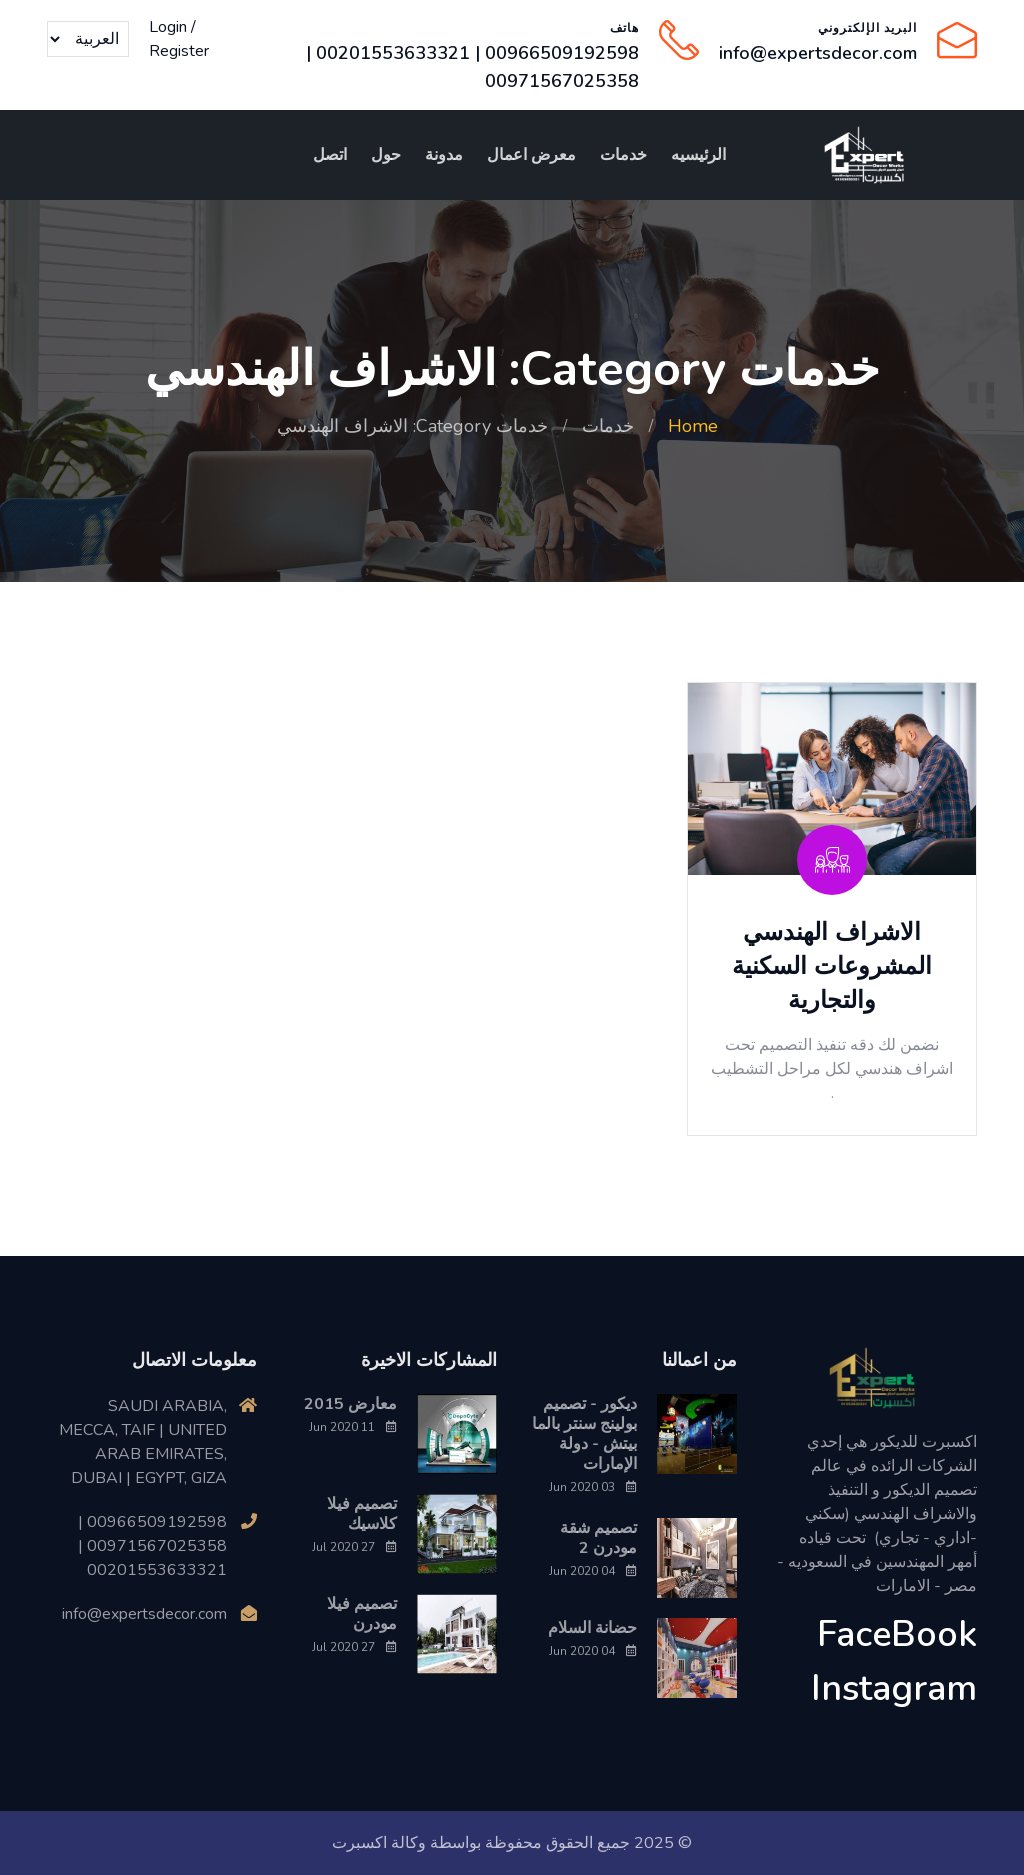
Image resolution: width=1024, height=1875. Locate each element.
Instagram (894, 1688)
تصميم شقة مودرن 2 (598, 1538)
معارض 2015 (350, 1404)
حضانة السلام (592, 1628)
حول (386, 155)
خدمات (623, 155)
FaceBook (897, 1634)
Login (168, 27)
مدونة (444, 155)
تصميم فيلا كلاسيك (362, 1514)
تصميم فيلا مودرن (362, 1614)
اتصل (330, 155)
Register (179, 51)
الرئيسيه (698, 155)
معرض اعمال (531, 155)
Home (693, 426)
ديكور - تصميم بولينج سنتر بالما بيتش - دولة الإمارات (584, 1434)
